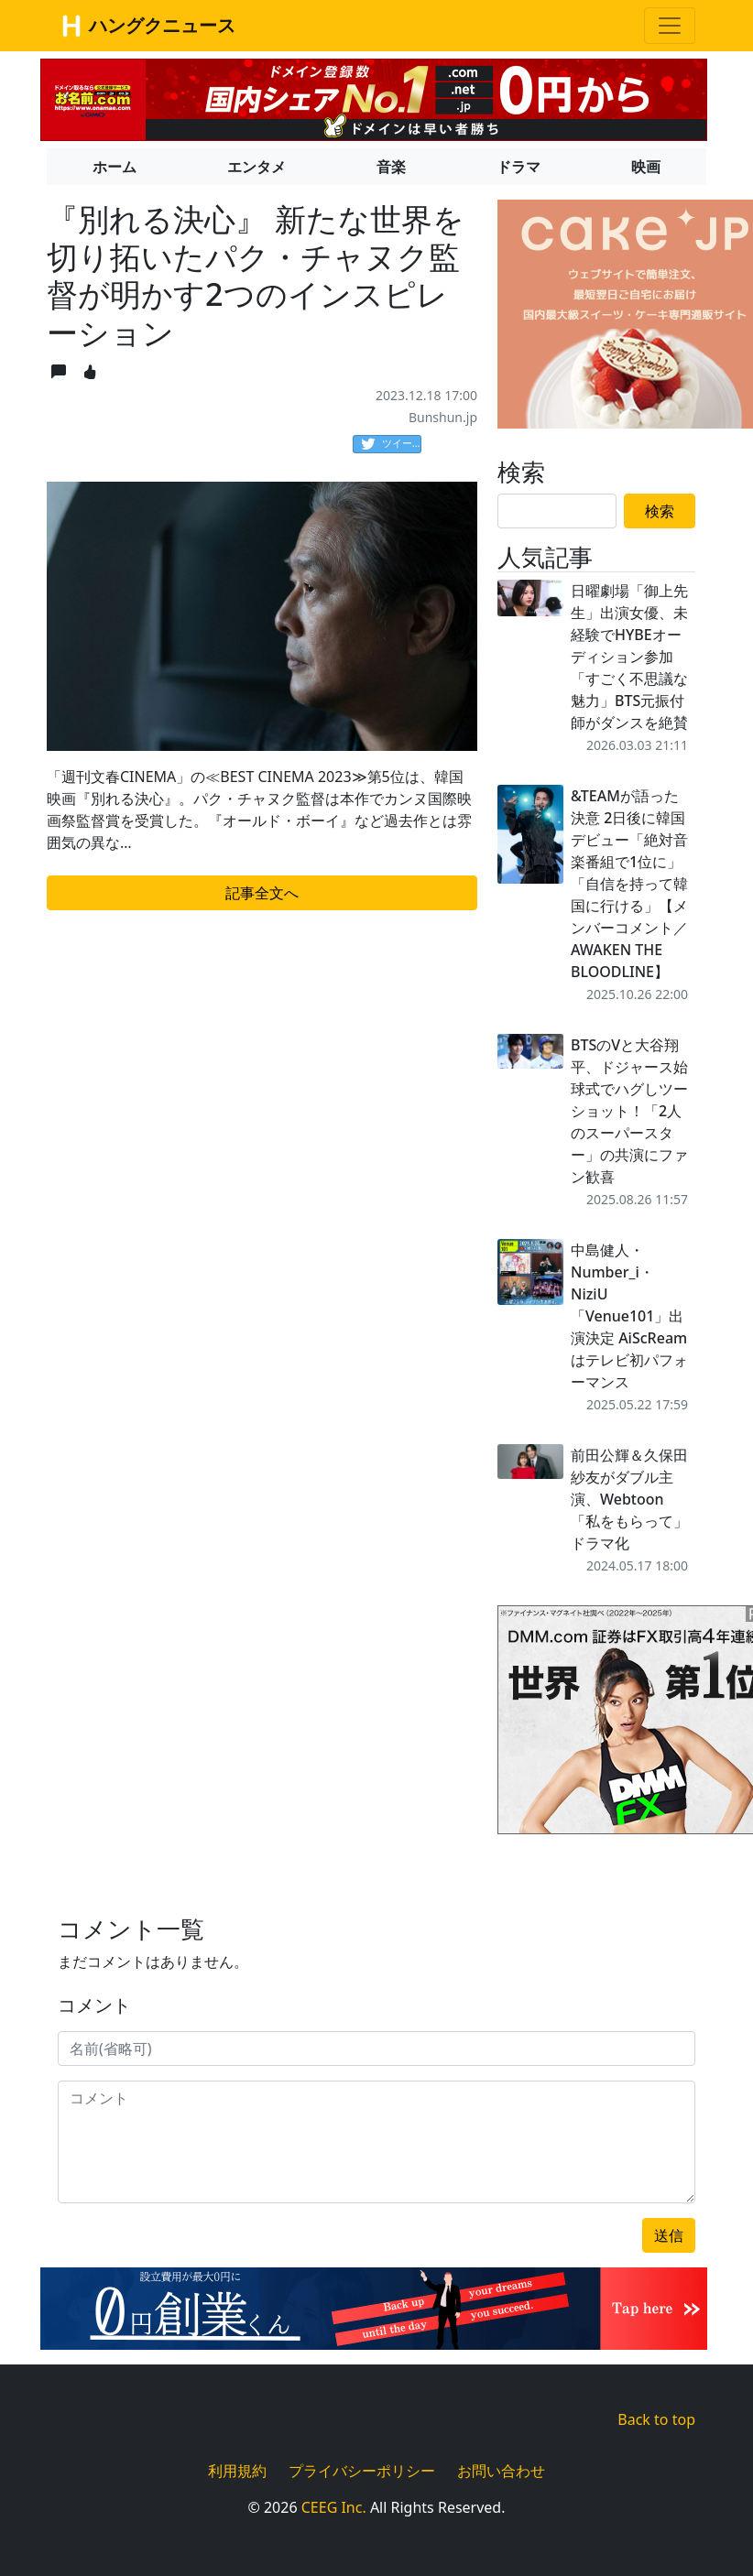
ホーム (114, 167)
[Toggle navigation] (669, 25)
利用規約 (237, 2471)
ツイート (391, 444)
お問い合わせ (501, 2471)
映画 (645, 167)
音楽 (391, 167)
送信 (668, 2235)
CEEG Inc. (333, 2507)
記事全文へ (262, 893)
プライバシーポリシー (362, 2471)
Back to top (656, 2419)
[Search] (557, 511)
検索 (659, 511)
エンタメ (256, 167)
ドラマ (518, 167)
